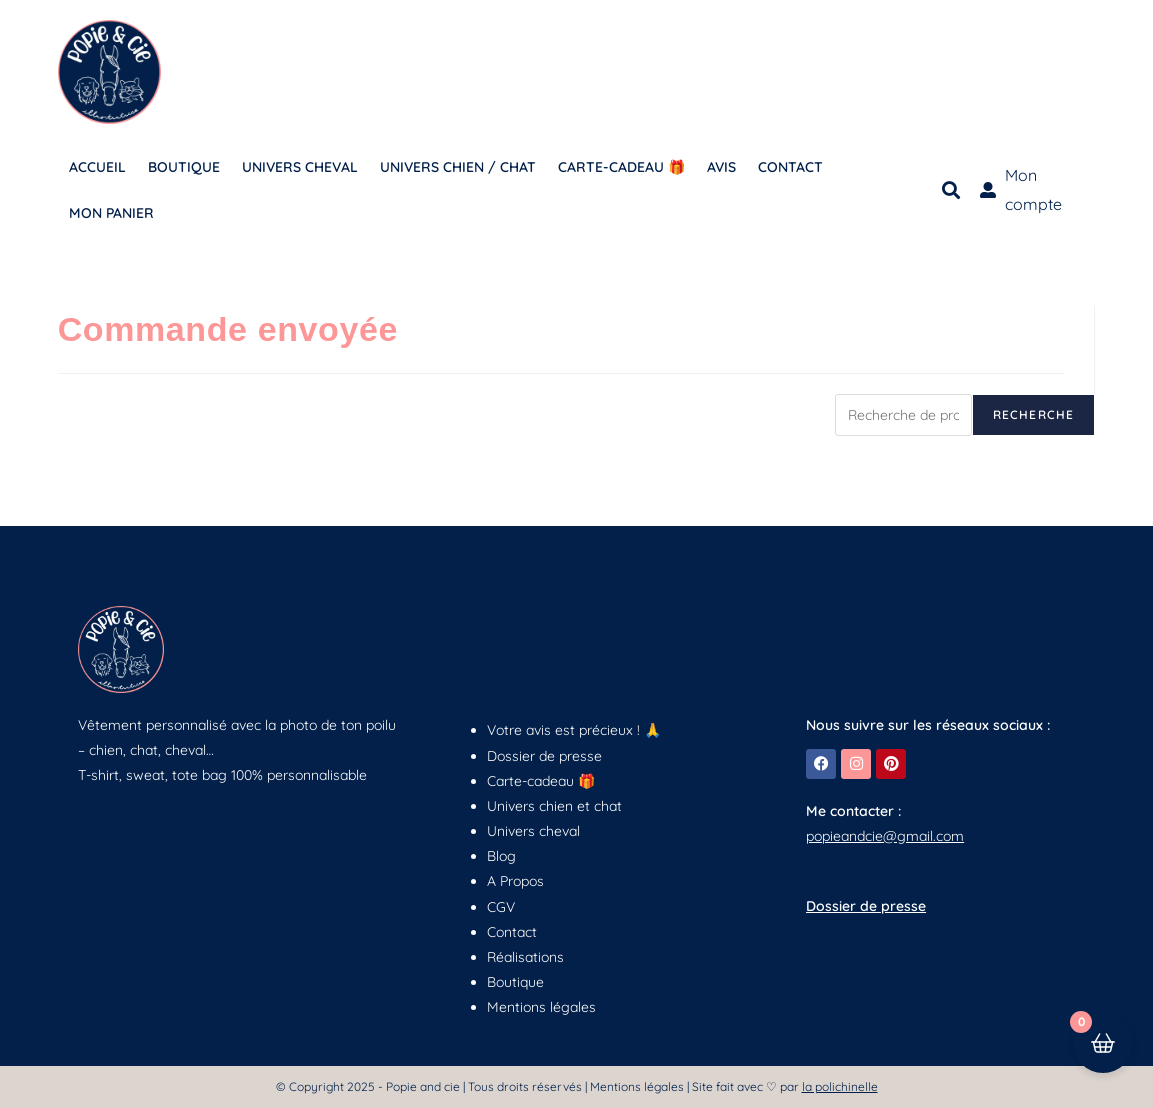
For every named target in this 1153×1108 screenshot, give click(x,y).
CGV (501, 907)
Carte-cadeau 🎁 (541, 781)
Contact (512, 932)
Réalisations (525, 957)
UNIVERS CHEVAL (300, 167)
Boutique (515, 982)
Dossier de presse (544, 756)
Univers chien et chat (554, 806)
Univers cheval (533, 831)
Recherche (1034, 414)
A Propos (515, 881)
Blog (501, 856)
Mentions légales (541, 1007)
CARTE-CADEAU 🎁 (621, 167)
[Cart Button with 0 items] (1103, 1058)
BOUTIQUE (184, 167)
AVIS (721, 167)
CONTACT (790, 167)
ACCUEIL (97, 167)
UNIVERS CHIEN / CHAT (458, 167)
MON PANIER (111, 213)
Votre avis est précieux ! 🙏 (574, 730)
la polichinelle (840, 1086)
